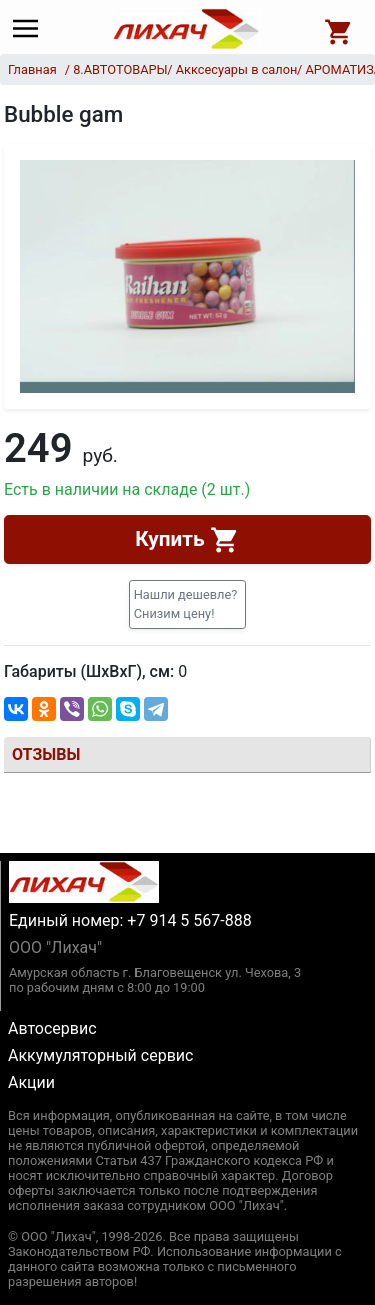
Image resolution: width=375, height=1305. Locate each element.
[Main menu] (30, 29)
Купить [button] (187, 540)
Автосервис (52, 1028)
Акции (31, 1082)
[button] (188, 604)
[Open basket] (339, 29)
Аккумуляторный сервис (100, 1055)
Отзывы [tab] (46, 754)
